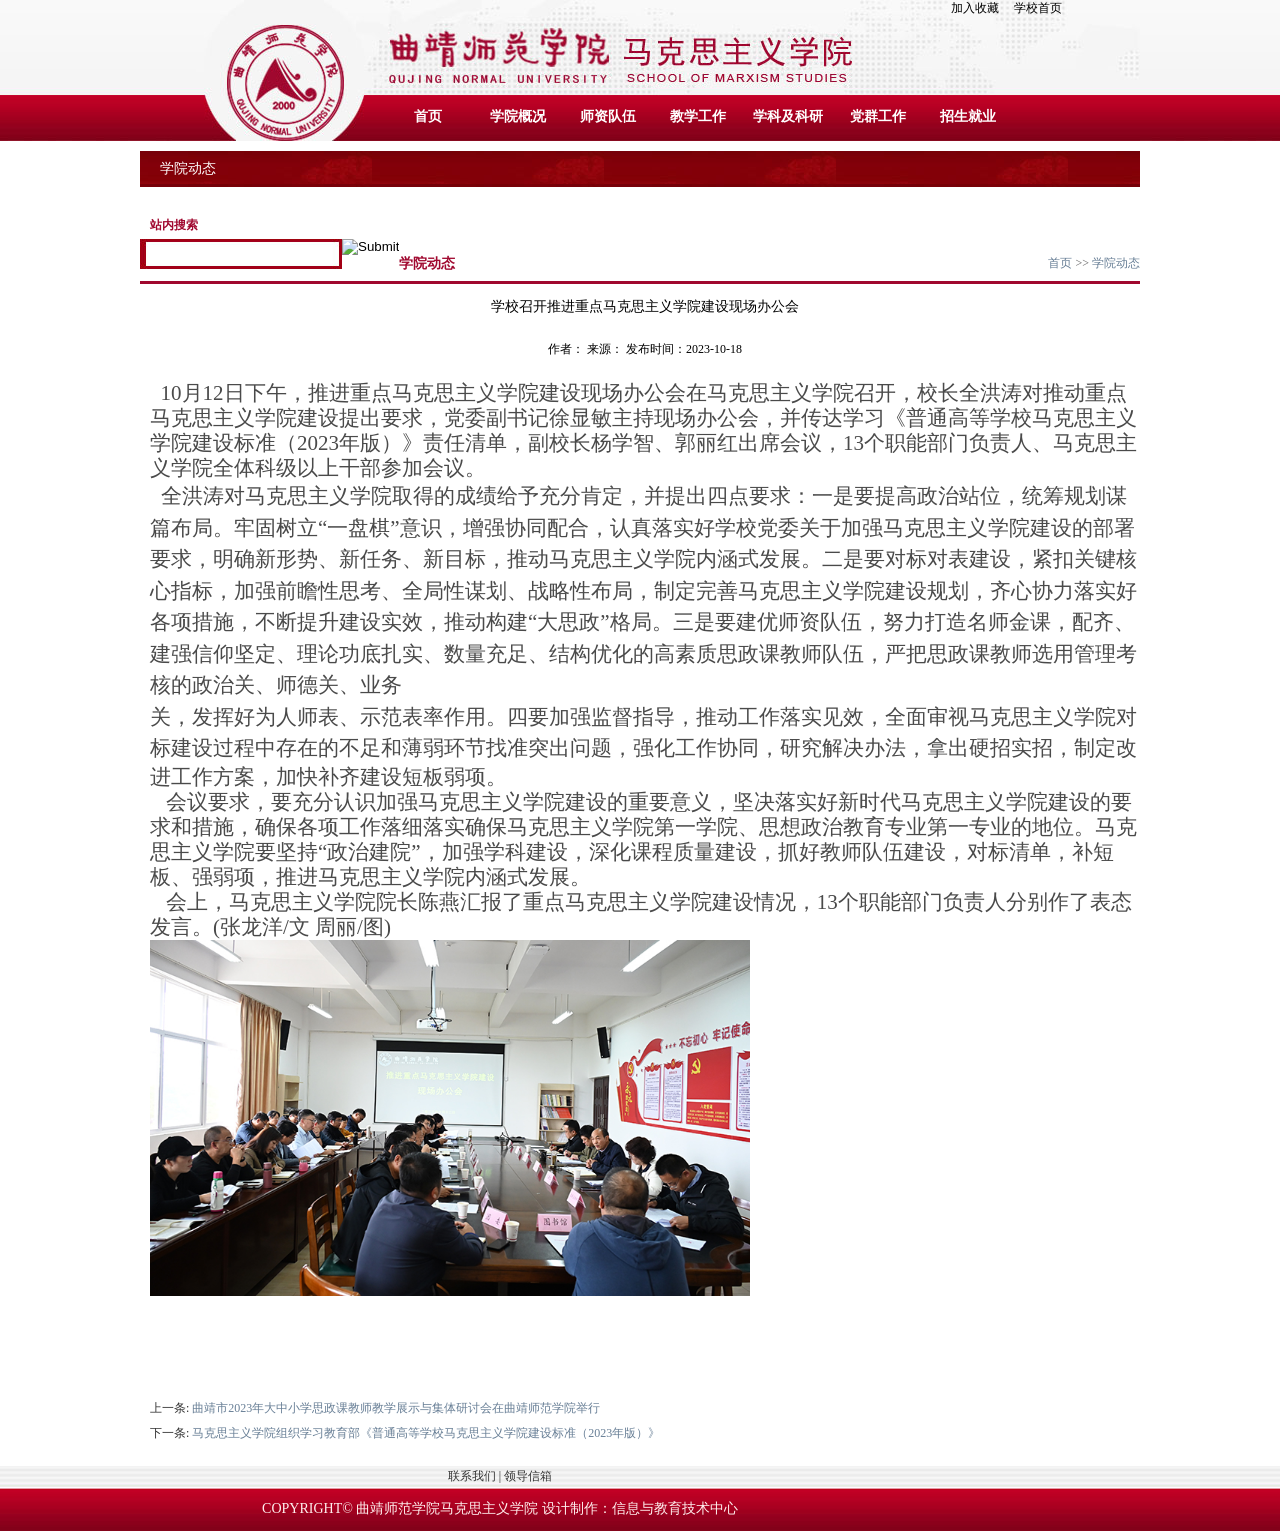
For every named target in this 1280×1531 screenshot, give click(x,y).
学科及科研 (788, 116)
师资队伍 (608, 116)
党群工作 (878, 116)
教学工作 (698, 116)
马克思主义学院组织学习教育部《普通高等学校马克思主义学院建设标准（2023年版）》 (426, 1433)
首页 (428, 116)
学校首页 (1038, 8)
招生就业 (968, 116)
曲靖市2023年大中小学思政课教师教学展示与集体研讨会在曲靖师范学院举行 (396, 1408)
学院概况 (518, 116)
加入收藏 (981, 8)
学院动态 (1116, 263)
